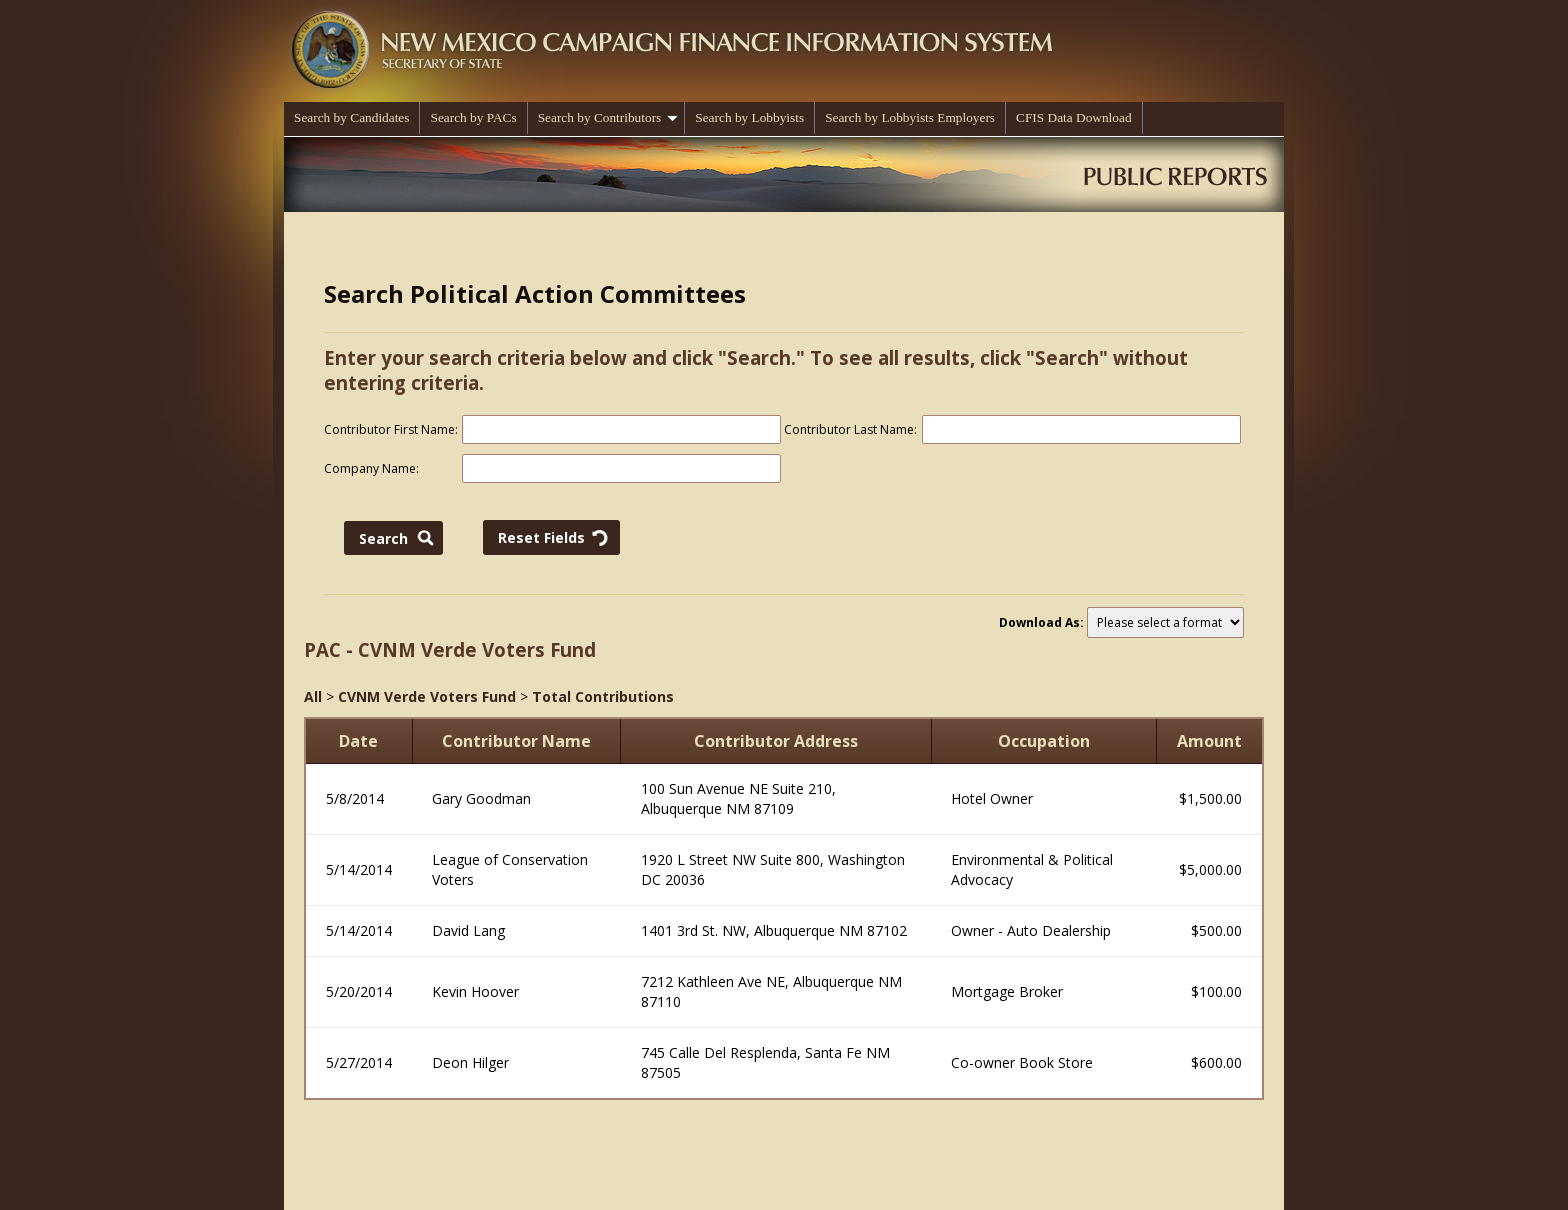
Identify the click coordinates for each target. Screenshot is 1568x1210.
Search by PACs (473, 117)
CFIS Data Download (1074, 117)
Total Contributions (603, 696)
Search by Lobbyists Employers (910, 117)
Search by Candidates (351, 117)
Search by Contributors (608, 117)
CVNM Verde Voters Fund (427, 696)
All (313, 696)
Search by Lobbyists (749, 117)
